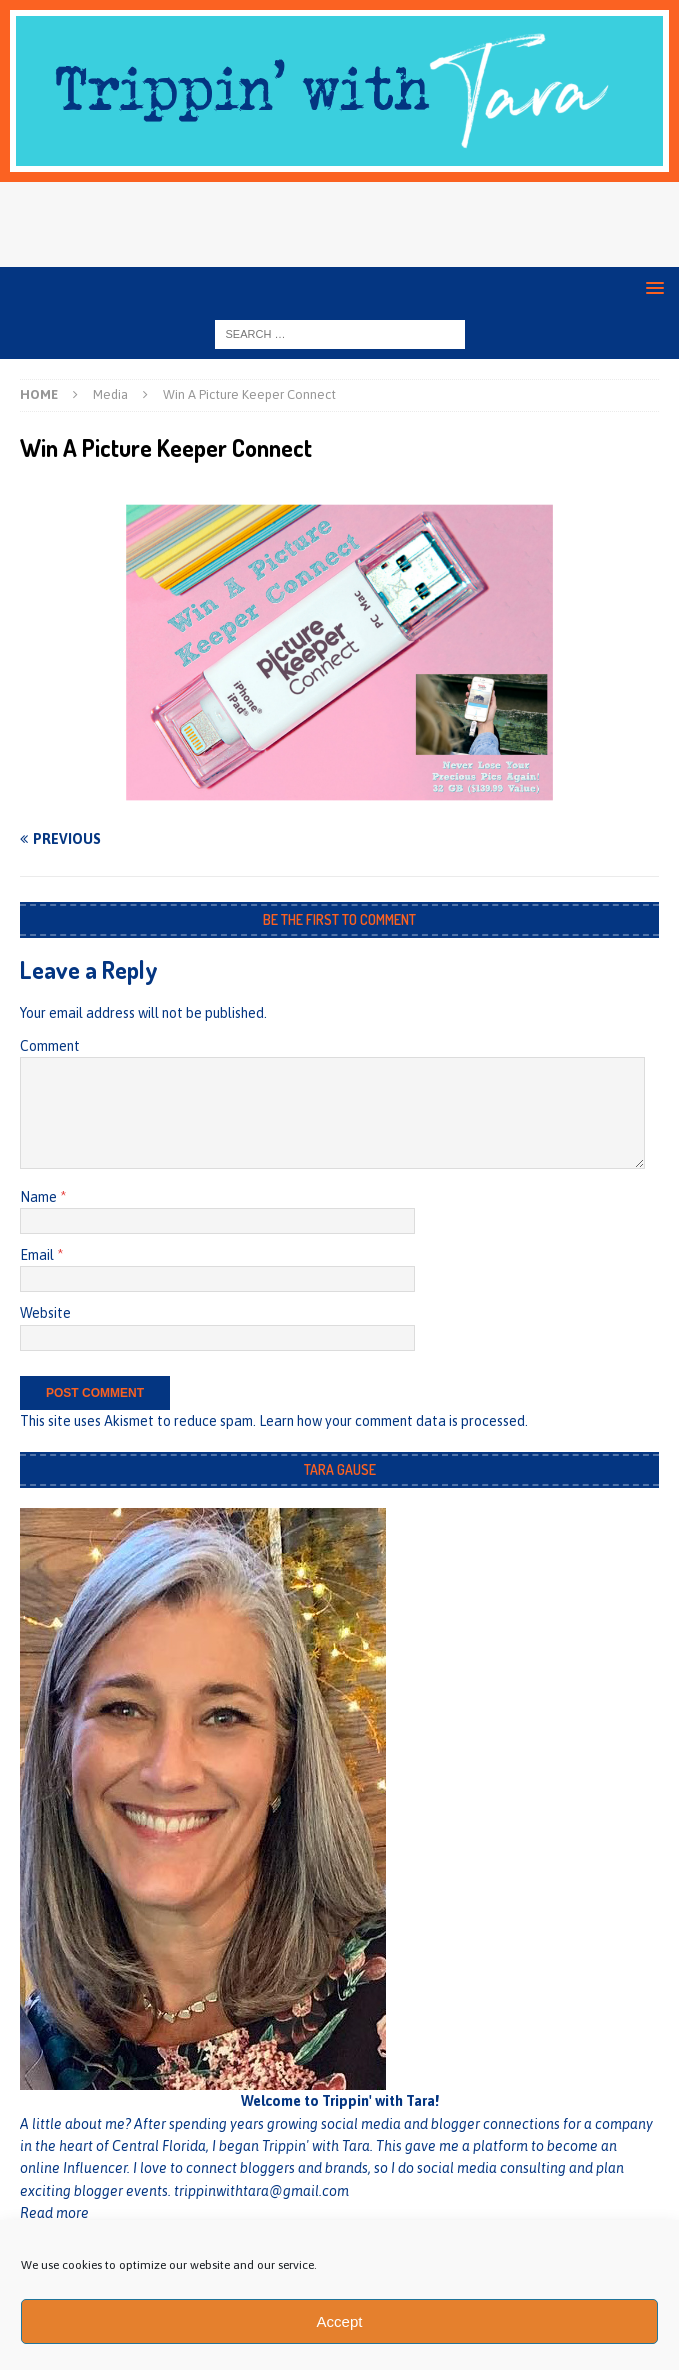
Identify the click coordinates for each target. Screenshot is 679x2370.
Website (45, 1313)
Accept (340, 2321)
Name (40, 1197)
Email (38, 1255)
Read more (54, 2213)
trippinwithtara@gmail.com (261, 2191)
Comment (50, 1046)
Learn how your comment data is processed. (393, 1421)
